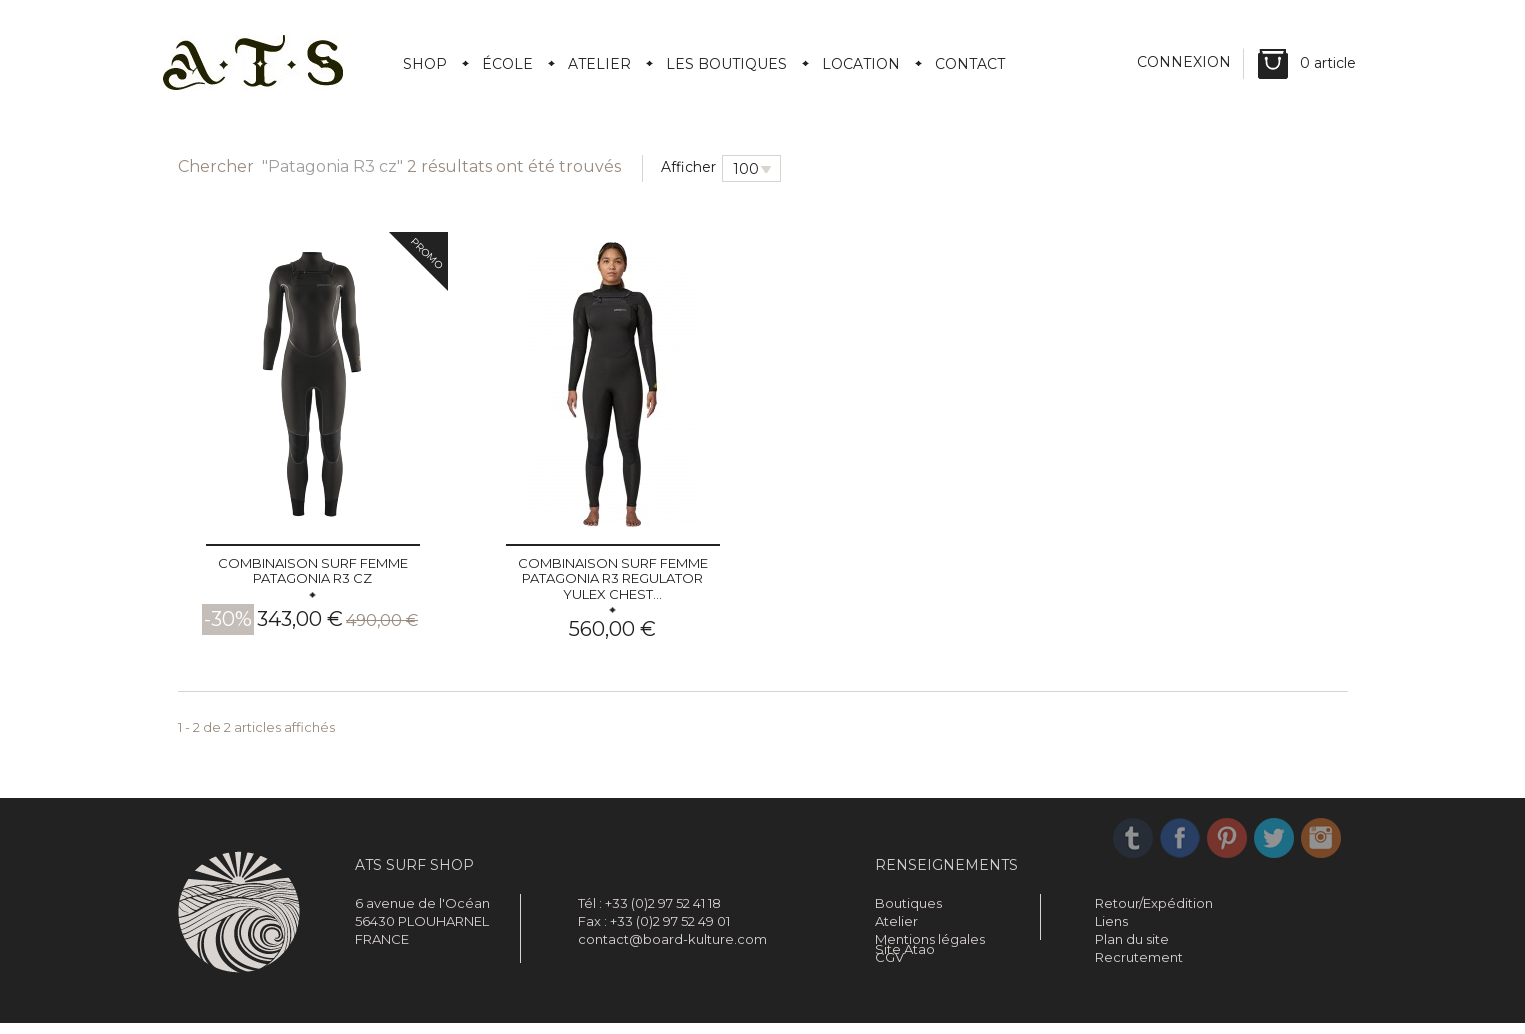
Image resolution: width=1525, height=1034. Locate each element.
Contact (970, 64)
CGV (889, 957)
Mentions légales (930, 939)
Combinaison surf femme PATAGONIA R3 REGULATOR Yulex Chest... (613, 578)
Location (861, 64)
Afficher (688, 167)
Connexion (1186, 64)
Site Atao (905, 975)
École (507, 64)
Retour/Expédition (1154, 903)
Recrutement (1139, 957)
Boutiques (908, 903)
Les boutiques (726, 64)
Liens (1111, 921)
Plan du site (1132, 939)
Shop (425, 64)
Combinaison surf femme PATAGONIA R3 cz (313, 570)
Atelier (599, 64)
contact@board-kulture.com (672, 939)
